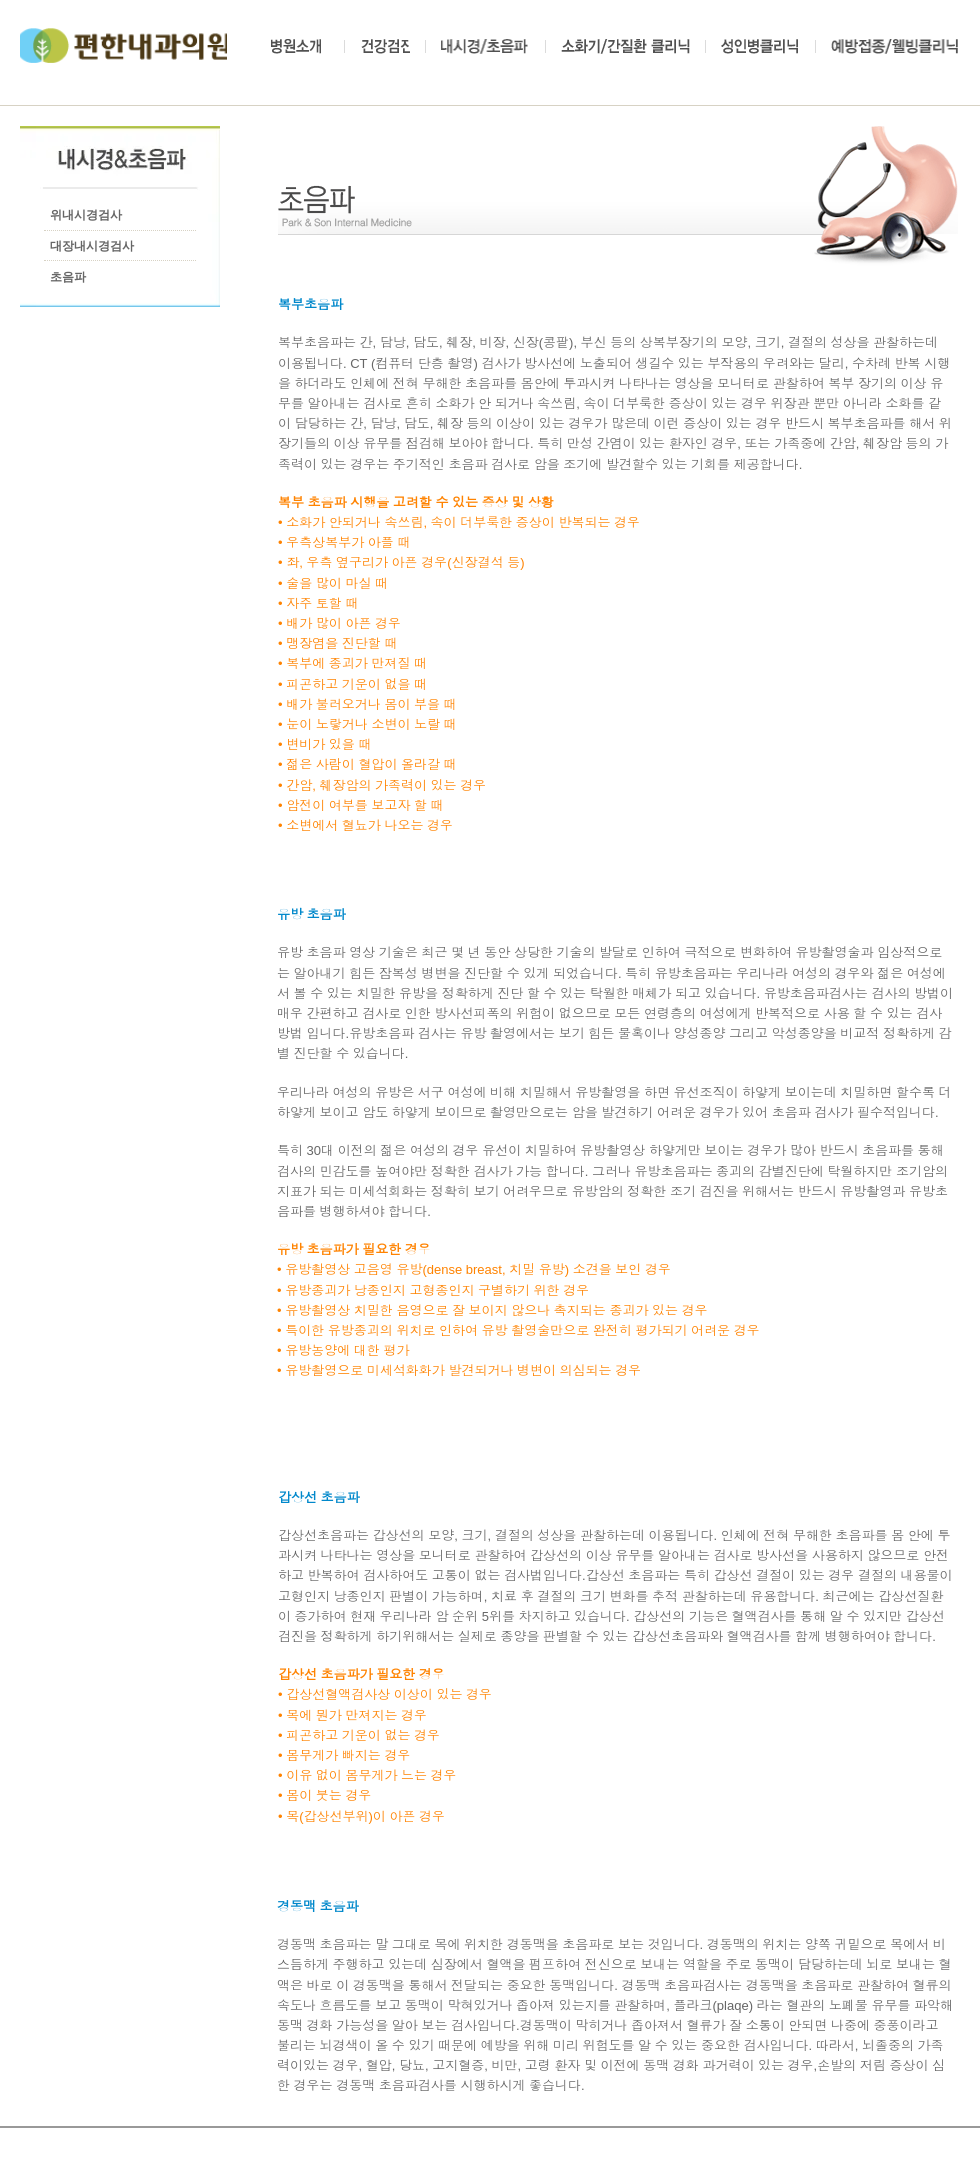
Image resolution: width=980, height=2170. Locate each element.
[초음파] (76, 278)
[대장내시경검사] (95, 247)
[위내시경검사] (89, 216)
